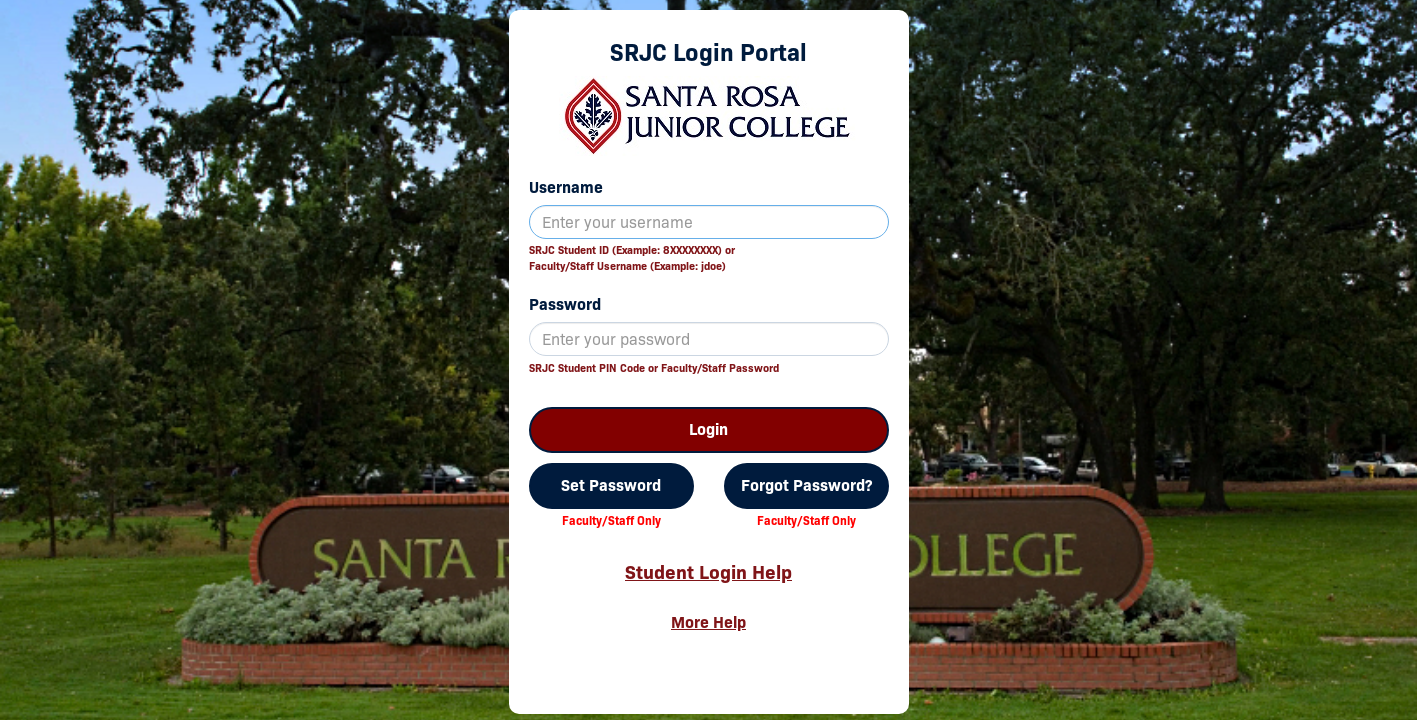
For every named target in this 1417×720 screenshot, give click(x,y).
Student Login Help (708, 572)
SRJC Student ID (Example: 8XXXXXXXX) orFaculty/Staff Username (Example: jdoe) (632, 258)
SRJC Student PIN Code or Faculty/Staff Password (654, 368)
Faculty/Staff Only (611, 520)
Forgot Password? (806, 485)
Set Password (611, 485)
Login (708, 429)
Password (565, 304)
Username (566, 187)
